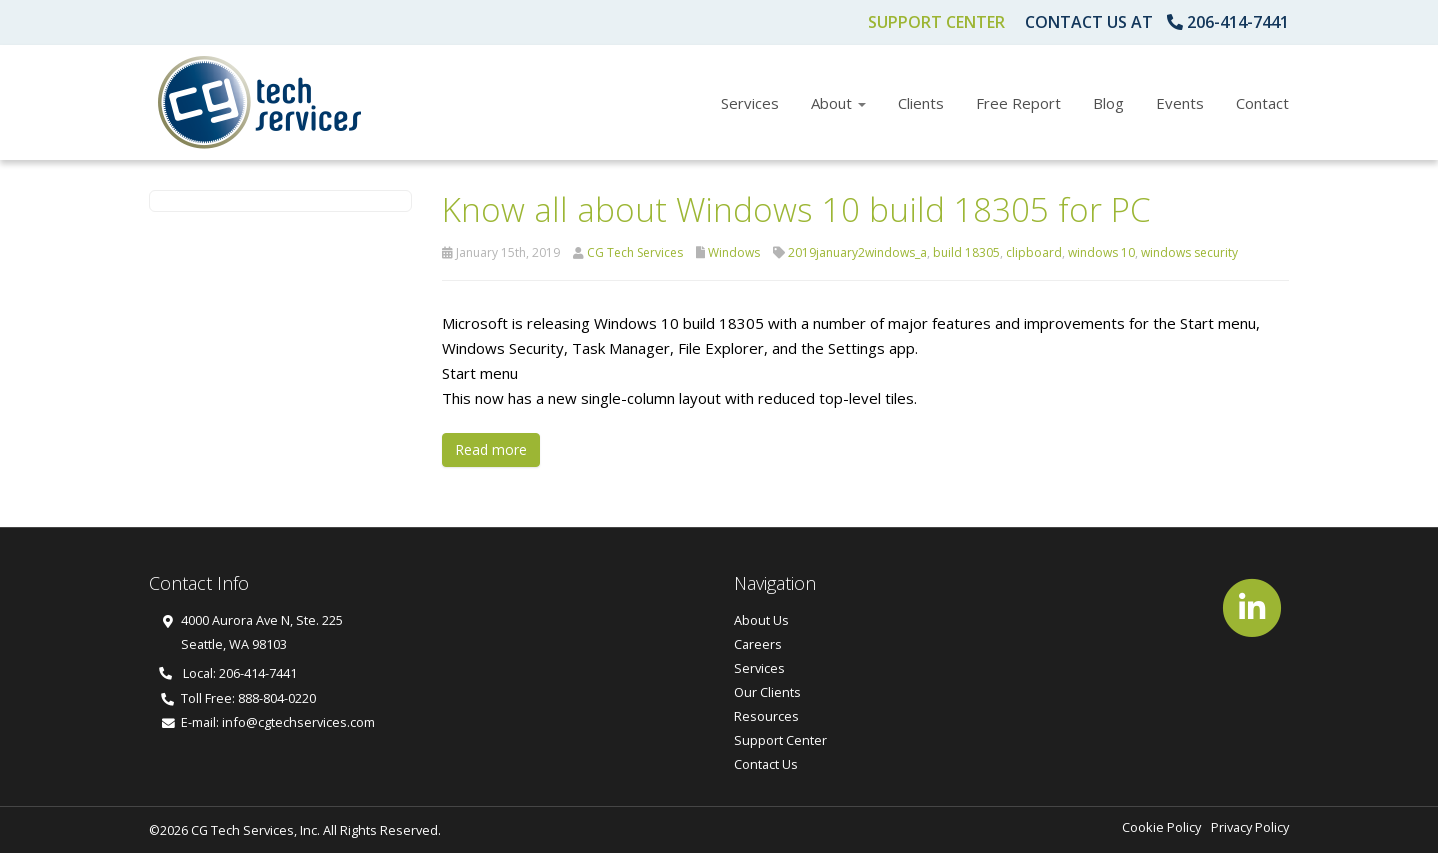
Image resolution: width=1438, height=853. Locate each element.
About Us (761, 620)
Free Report (1018, 103)
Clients (921, 103)
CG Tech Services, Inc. (255, 830)
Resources (766, 716)
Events (1180, 103)
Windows (734, 252)
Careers (758, 644)
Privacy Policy (1250, 827)
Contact (1262, 103)
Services (750, 103)
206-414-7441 (1238, 22)
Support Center (936, 22)
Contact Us (766, 764)
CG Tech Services (635, 252)
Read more (491, 449)
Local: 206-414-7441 (228, 673)
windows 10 (1101, 252)
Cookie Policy (1161, 827)
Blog (1108, 103)
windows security (1189, 252)
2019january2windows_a (857, 252)
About (838, 103)
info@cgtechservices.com (298, 722)
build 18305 (966, 252)
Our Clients (767, 692)
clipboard (1034, 252)
